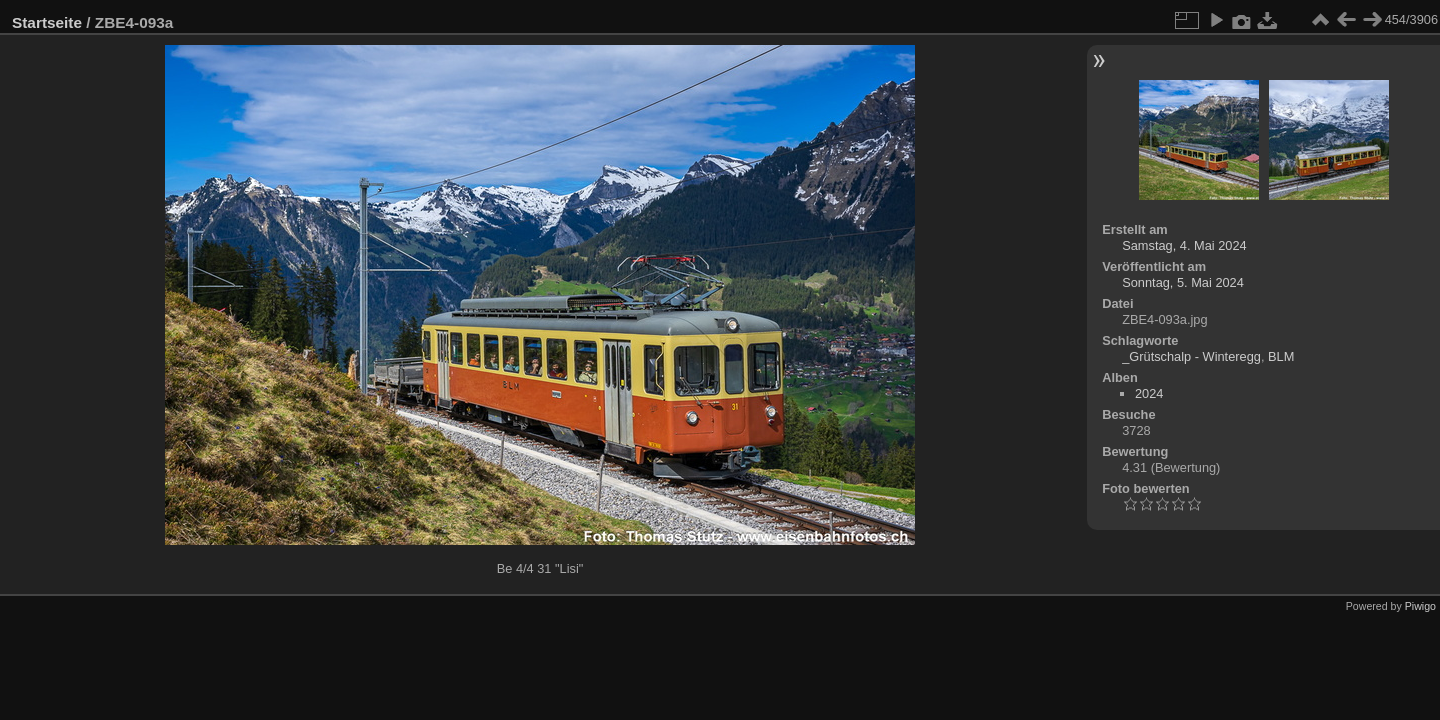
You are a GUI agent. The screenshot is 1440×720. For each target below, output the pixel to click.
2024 (1149, 393)
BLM (1281, 356)
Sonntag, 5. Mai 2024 (1183, 282)
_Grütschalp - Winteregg (1191, 356)
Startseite (47, 22)
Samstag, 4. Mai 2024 (1184, 245)
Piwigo (1420, 606)
